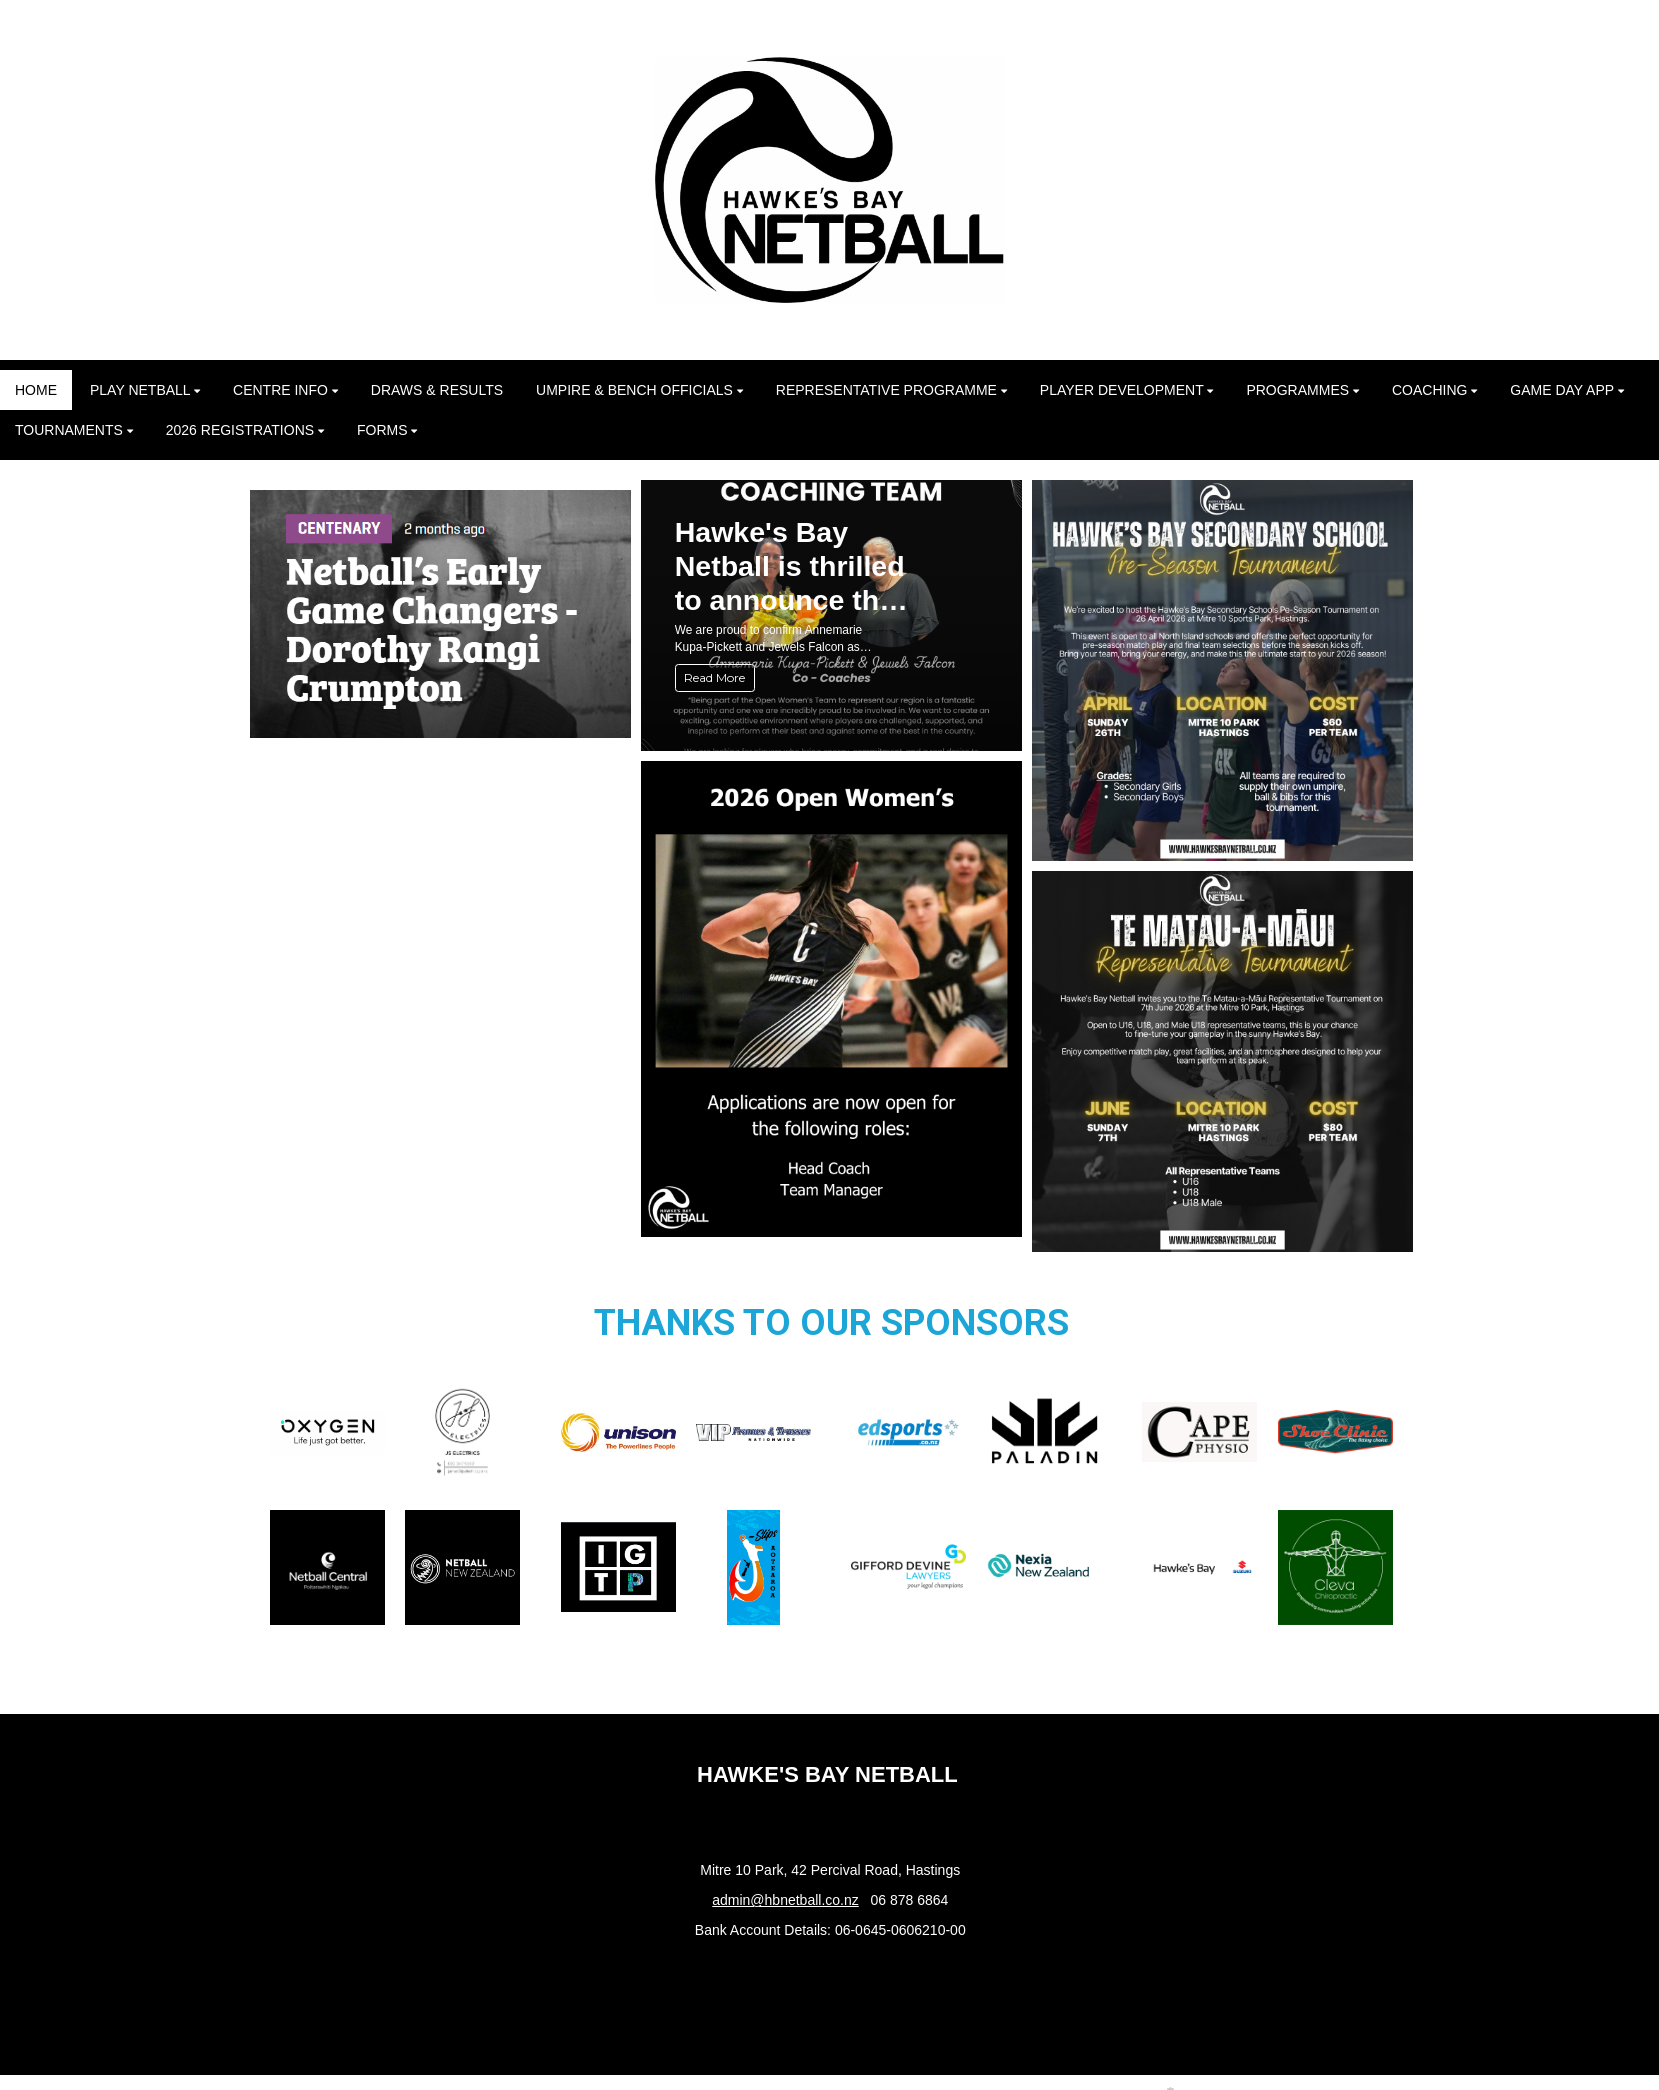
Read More (714, 677)
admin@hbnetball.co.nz (785, 1900)
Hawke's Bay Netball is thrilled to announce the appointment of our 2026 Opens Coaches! (790, 566)
